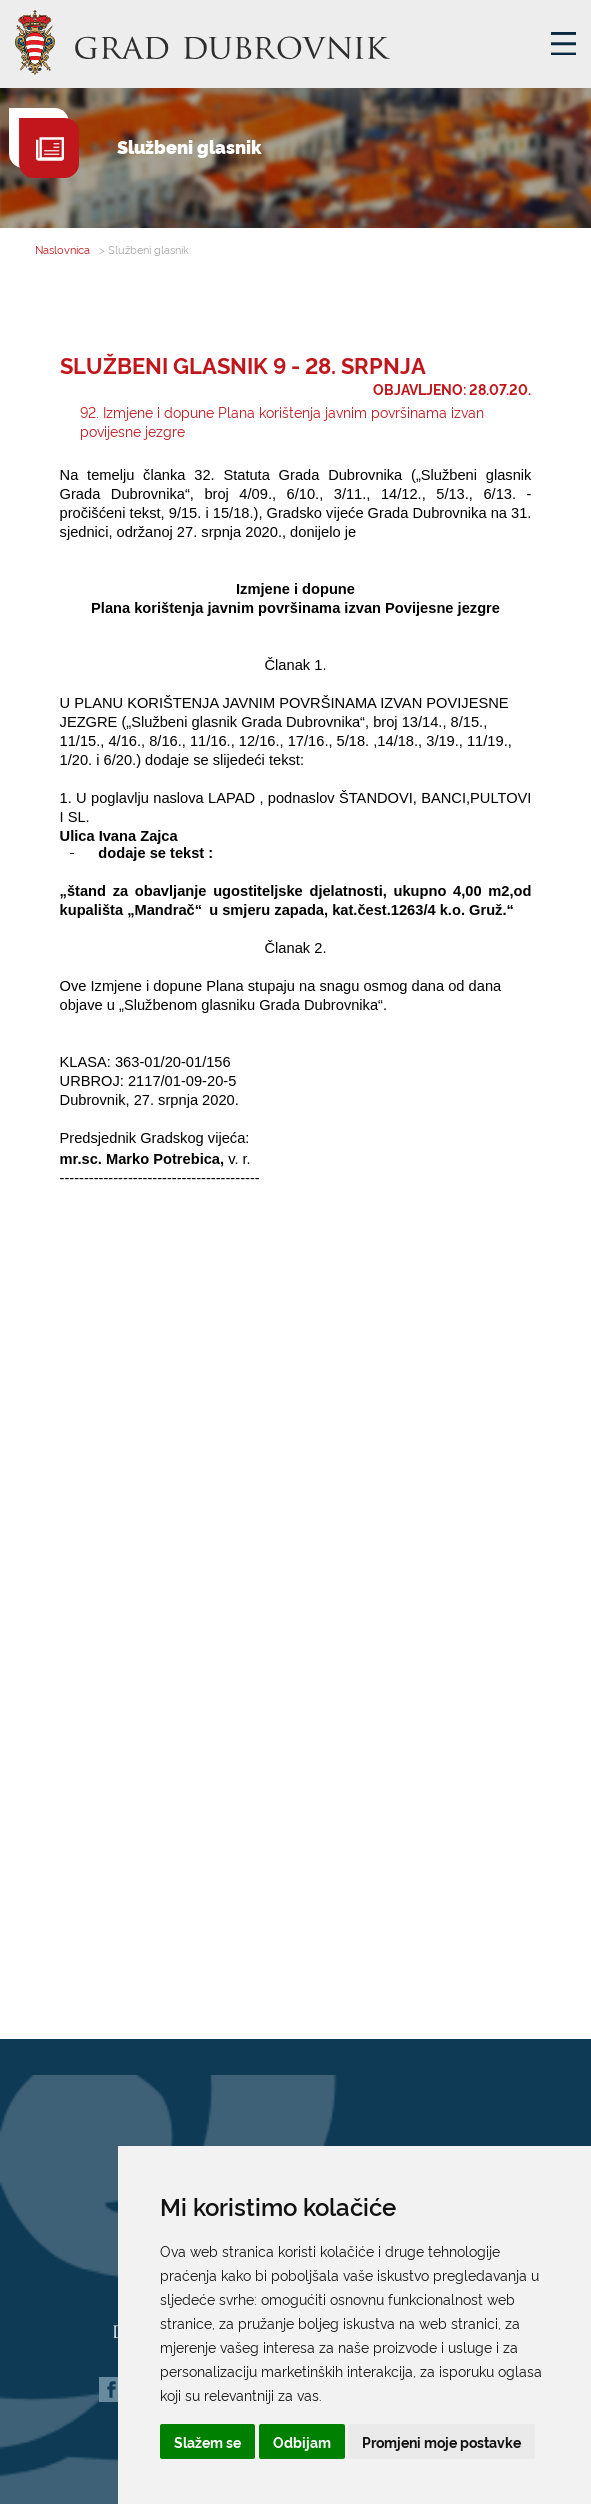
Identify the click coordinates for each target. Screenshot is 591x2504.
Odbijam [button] (302, 2441)
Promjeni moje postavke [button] (441, 2441)
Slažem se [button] (207, 2441)
